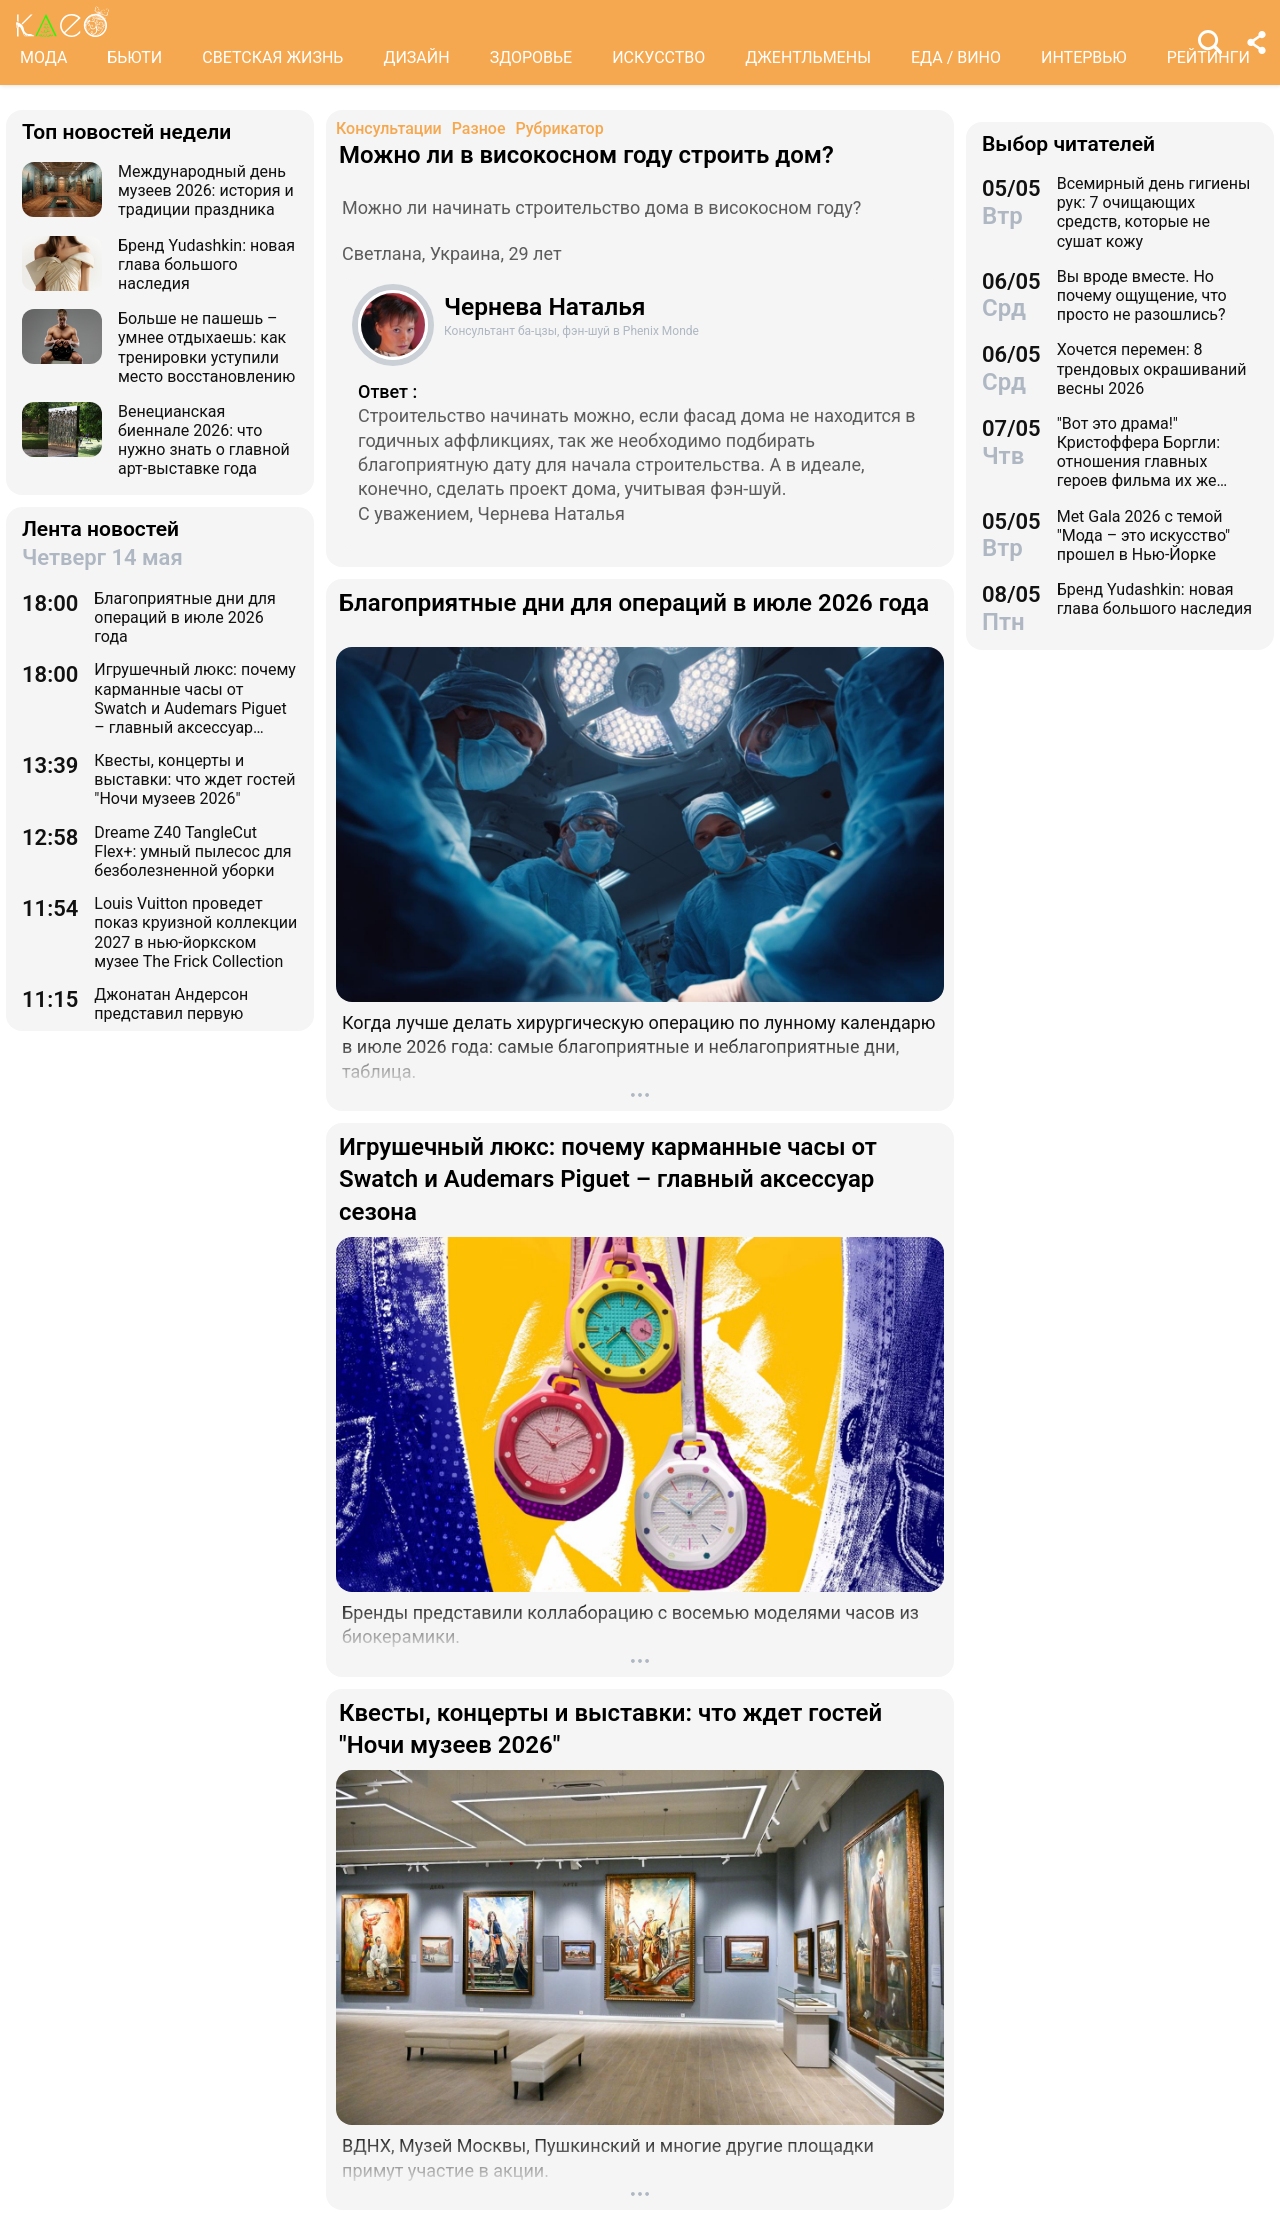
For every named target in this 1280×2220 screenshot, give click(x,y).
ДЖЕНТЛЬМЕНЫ (808, 57)
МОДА (43, 57)
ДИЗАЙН (416, 57)
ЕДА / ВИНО (956, 57)
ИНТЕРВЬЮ (1084, 57)
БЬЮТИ (134, 57)
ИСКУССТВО (658, 57)
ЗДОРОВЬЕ (531, 57)
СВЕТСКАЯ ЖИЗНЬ (272, 57)
